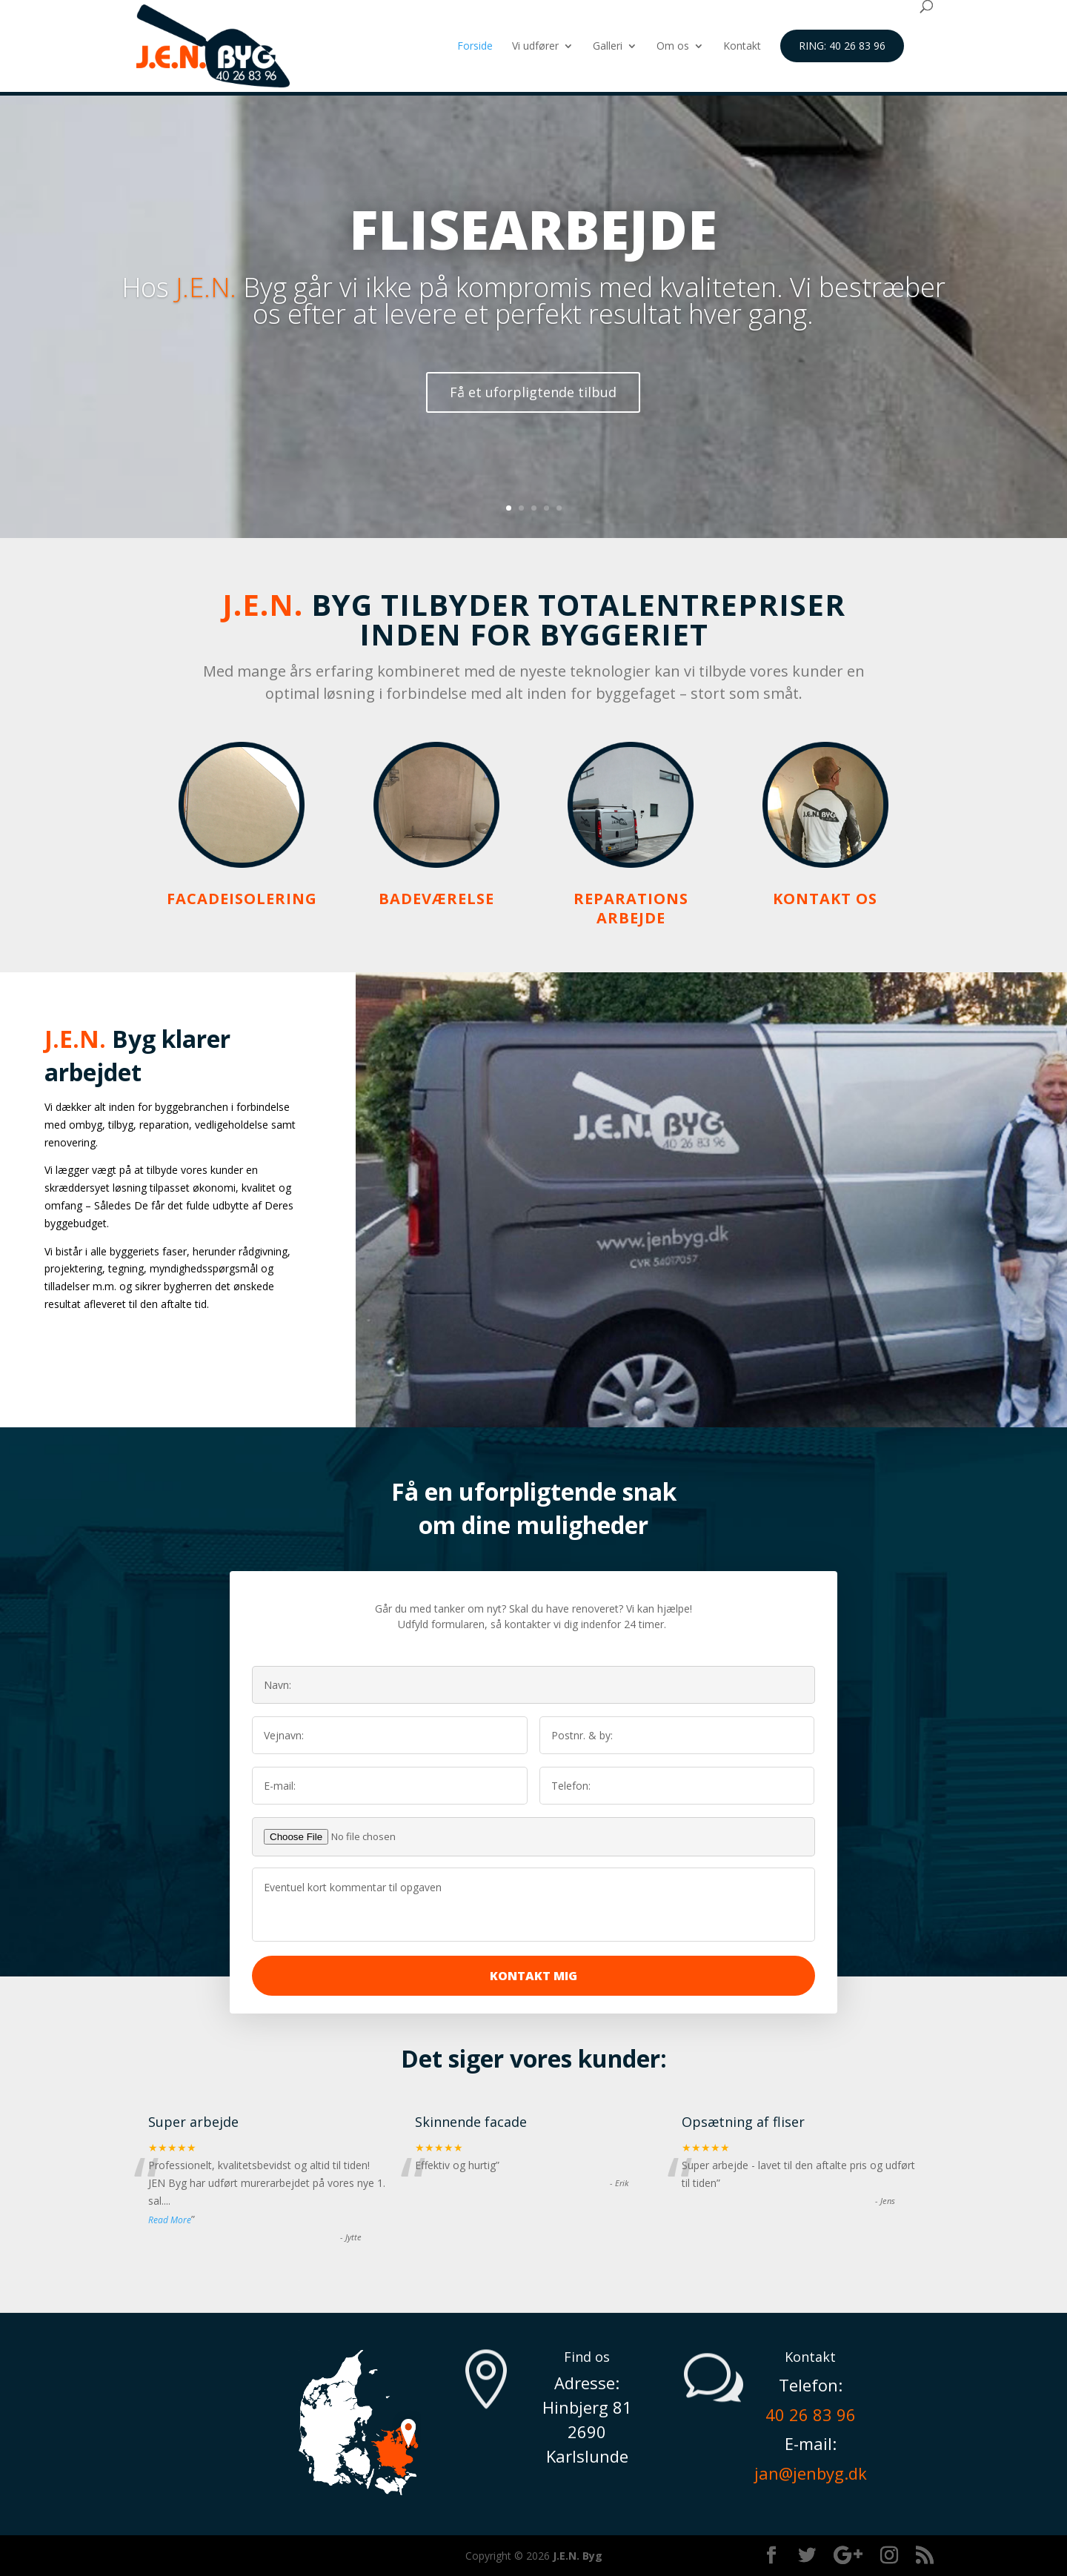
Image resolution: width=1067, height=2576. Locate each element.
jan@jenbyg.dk (810, 2473)
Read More (169, 2220)
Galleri (607, 47)
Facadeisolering (242, 899)
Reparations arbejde (631, 908)
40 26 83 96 (810, 2414)
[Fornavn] (390, 1735)
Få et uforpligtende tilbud (533, 423)
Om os (673, 47)
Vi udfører (535, 47)
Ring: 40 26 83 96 (842, 46)
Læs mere (107, 1359)
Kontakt (742, 47)
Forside (475, 47)
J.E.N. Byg (577, 2556)
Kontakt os (825, 899)
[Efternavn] (677, 1735)
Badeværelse (436, 899)
